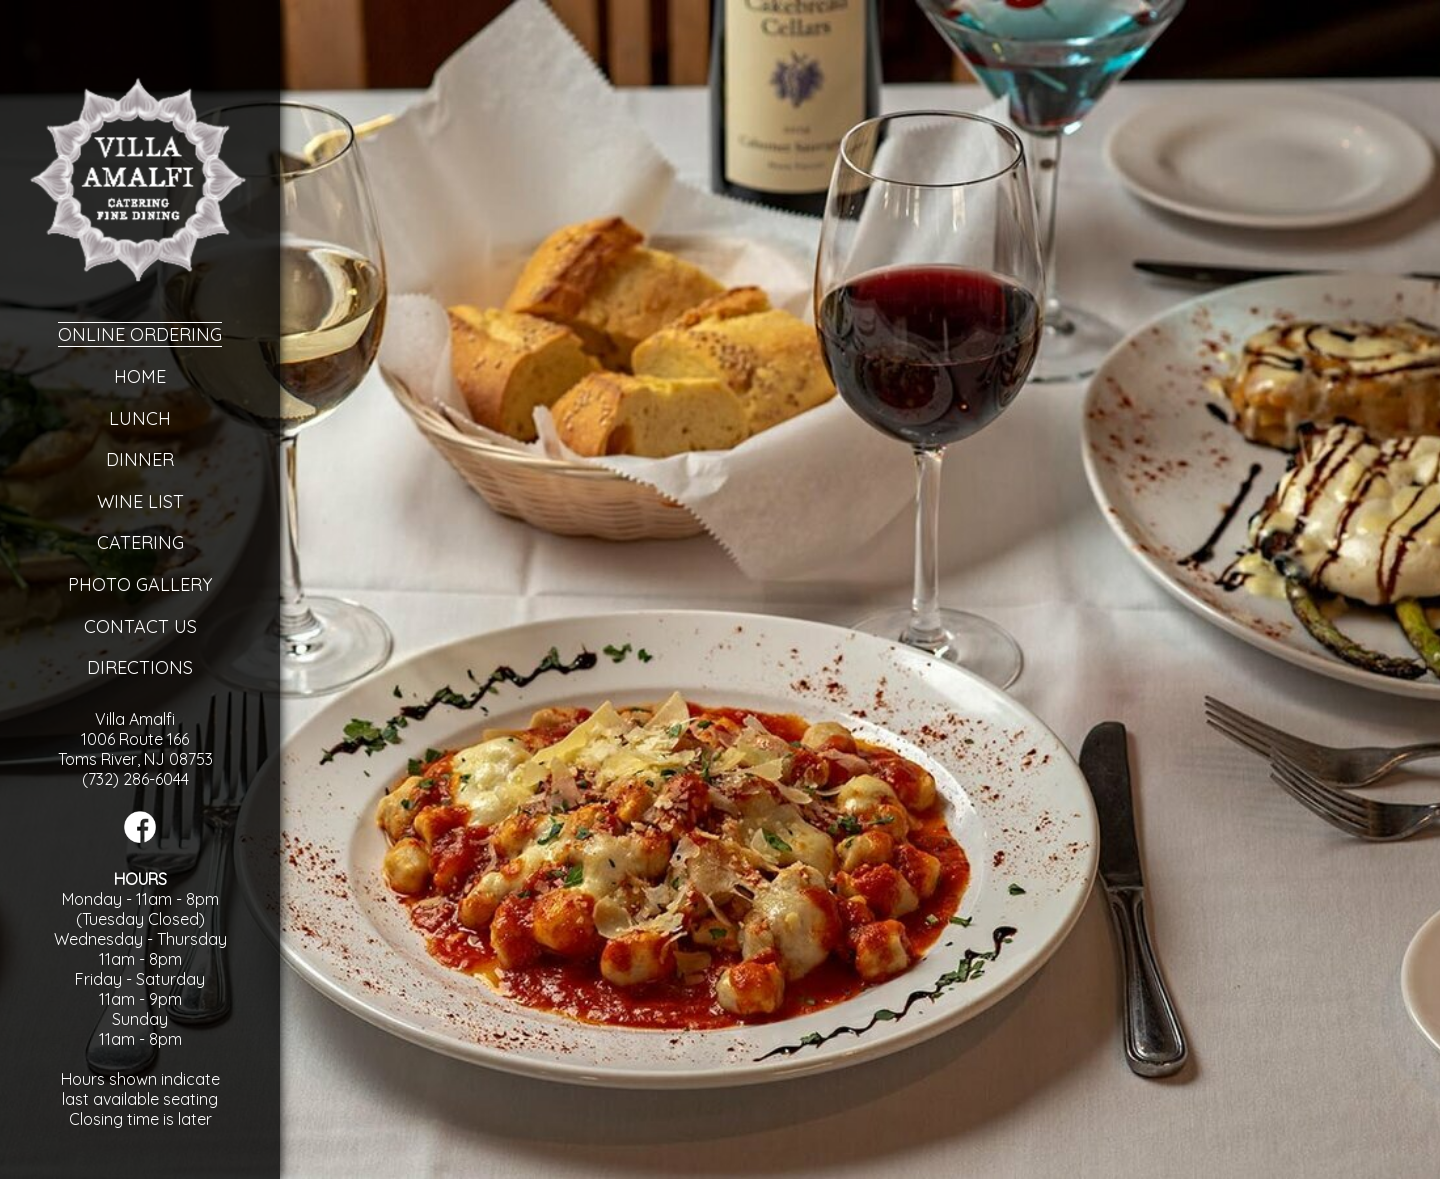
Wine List (140, 501)
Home (140, 376)
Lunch (140, 418)
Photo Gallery (140, 584)
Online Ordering (140, 334)
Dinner (140, 459)
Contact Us (140, 626)
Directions (140, 667)
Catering (140, 542)
